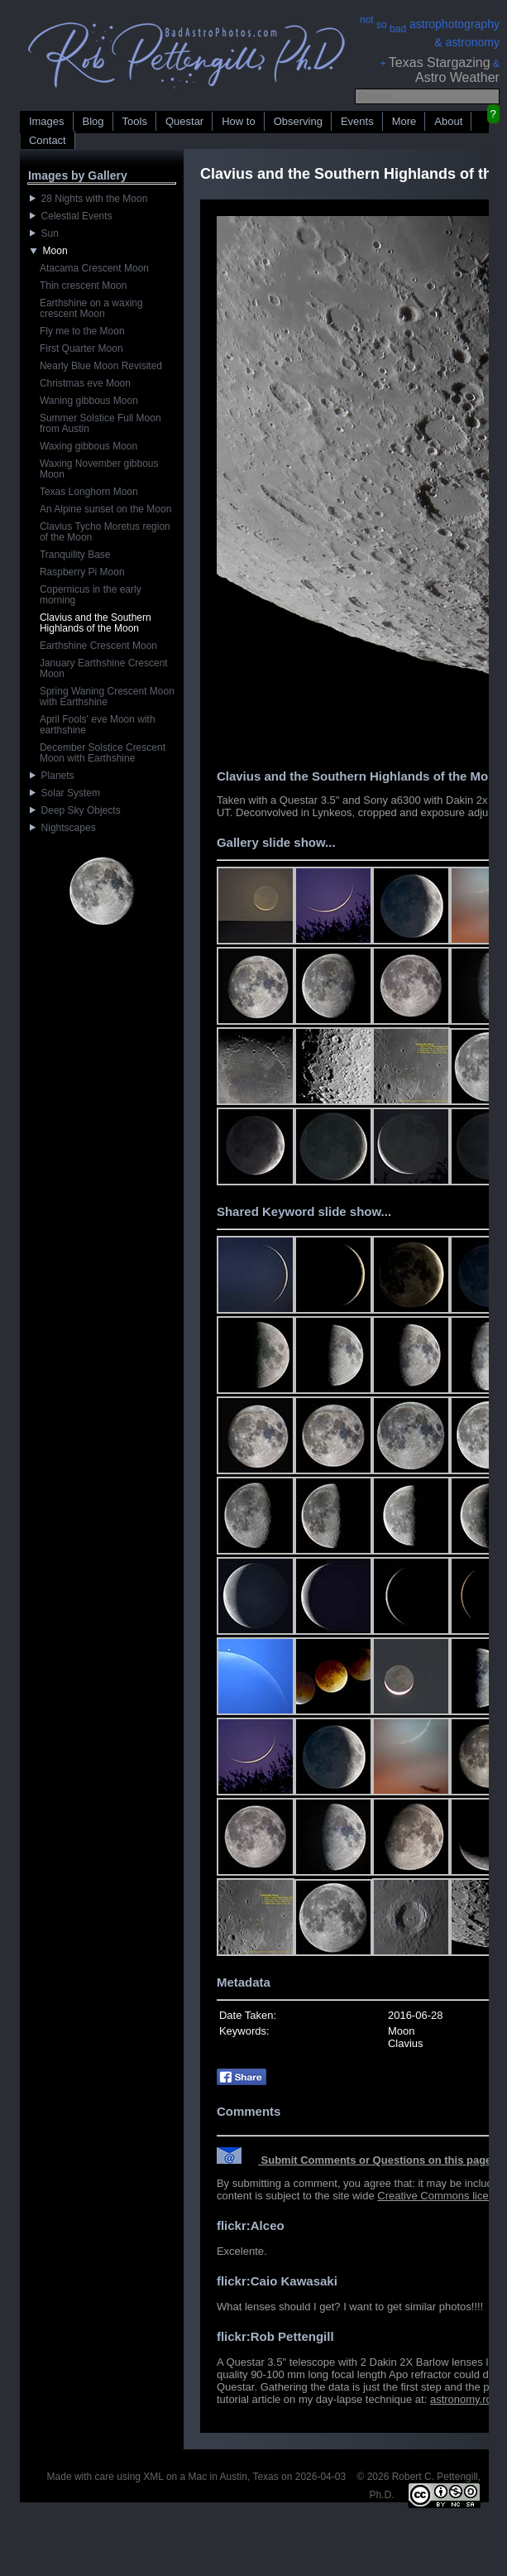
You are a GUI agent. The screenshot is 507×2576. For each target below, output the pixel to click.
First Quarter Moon (81, 348)
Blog (93, 121)
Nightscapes (63, 828)
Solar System (65, 793)
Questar (184, 121)
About (448, 121)
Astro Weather (457, 77)
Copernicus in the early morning (90, 595)
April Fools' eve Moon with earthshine (97, 725)
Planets (52, 775)
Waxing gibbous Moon (88, 446)
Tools (134, 121)
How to (238, 121)
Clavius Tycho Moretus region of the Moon (105, 532)
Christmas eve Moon (85, 383)
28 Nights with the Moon (88, 198)
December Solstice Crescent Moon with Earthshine (102, 753)
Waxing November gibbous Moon (99, 469)
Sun (44, 233)
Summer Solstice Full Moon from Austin (100, 423)
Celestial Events (71, 216)
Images (47, 121)
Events (357, 121)
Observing (298, 121)
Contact (47, 140)
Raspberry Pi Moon (82, 572)
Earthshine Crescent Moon (98, 645)
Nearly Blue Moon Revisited (101, 366)
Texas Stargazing (439, 62)
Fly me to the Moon (82, 331)
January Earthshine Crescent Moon (104, 668)
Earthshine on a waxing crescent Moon (91, 308)
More (404, 121)
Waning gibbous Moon (89, 400)
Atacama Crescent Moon (94, 268)
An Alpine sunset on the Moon (105, 509)
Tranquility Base (75, 554)
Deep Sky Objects (75, 810)
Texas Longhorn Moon (89, 491)
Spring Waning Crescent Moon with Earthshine (107, 696)
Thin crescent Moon (83, 285)
